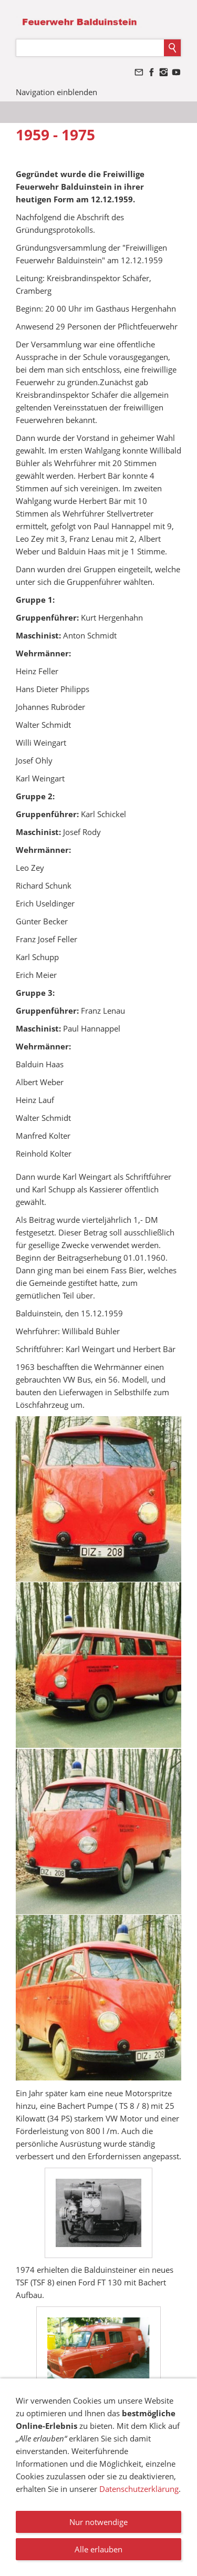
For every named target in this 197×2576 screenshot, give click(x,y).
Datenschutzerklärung (139, 2489)
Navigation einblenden (56, 92)
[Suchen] (90, 47)
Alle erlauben (98, 2549)
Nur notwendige (98, 2522)
